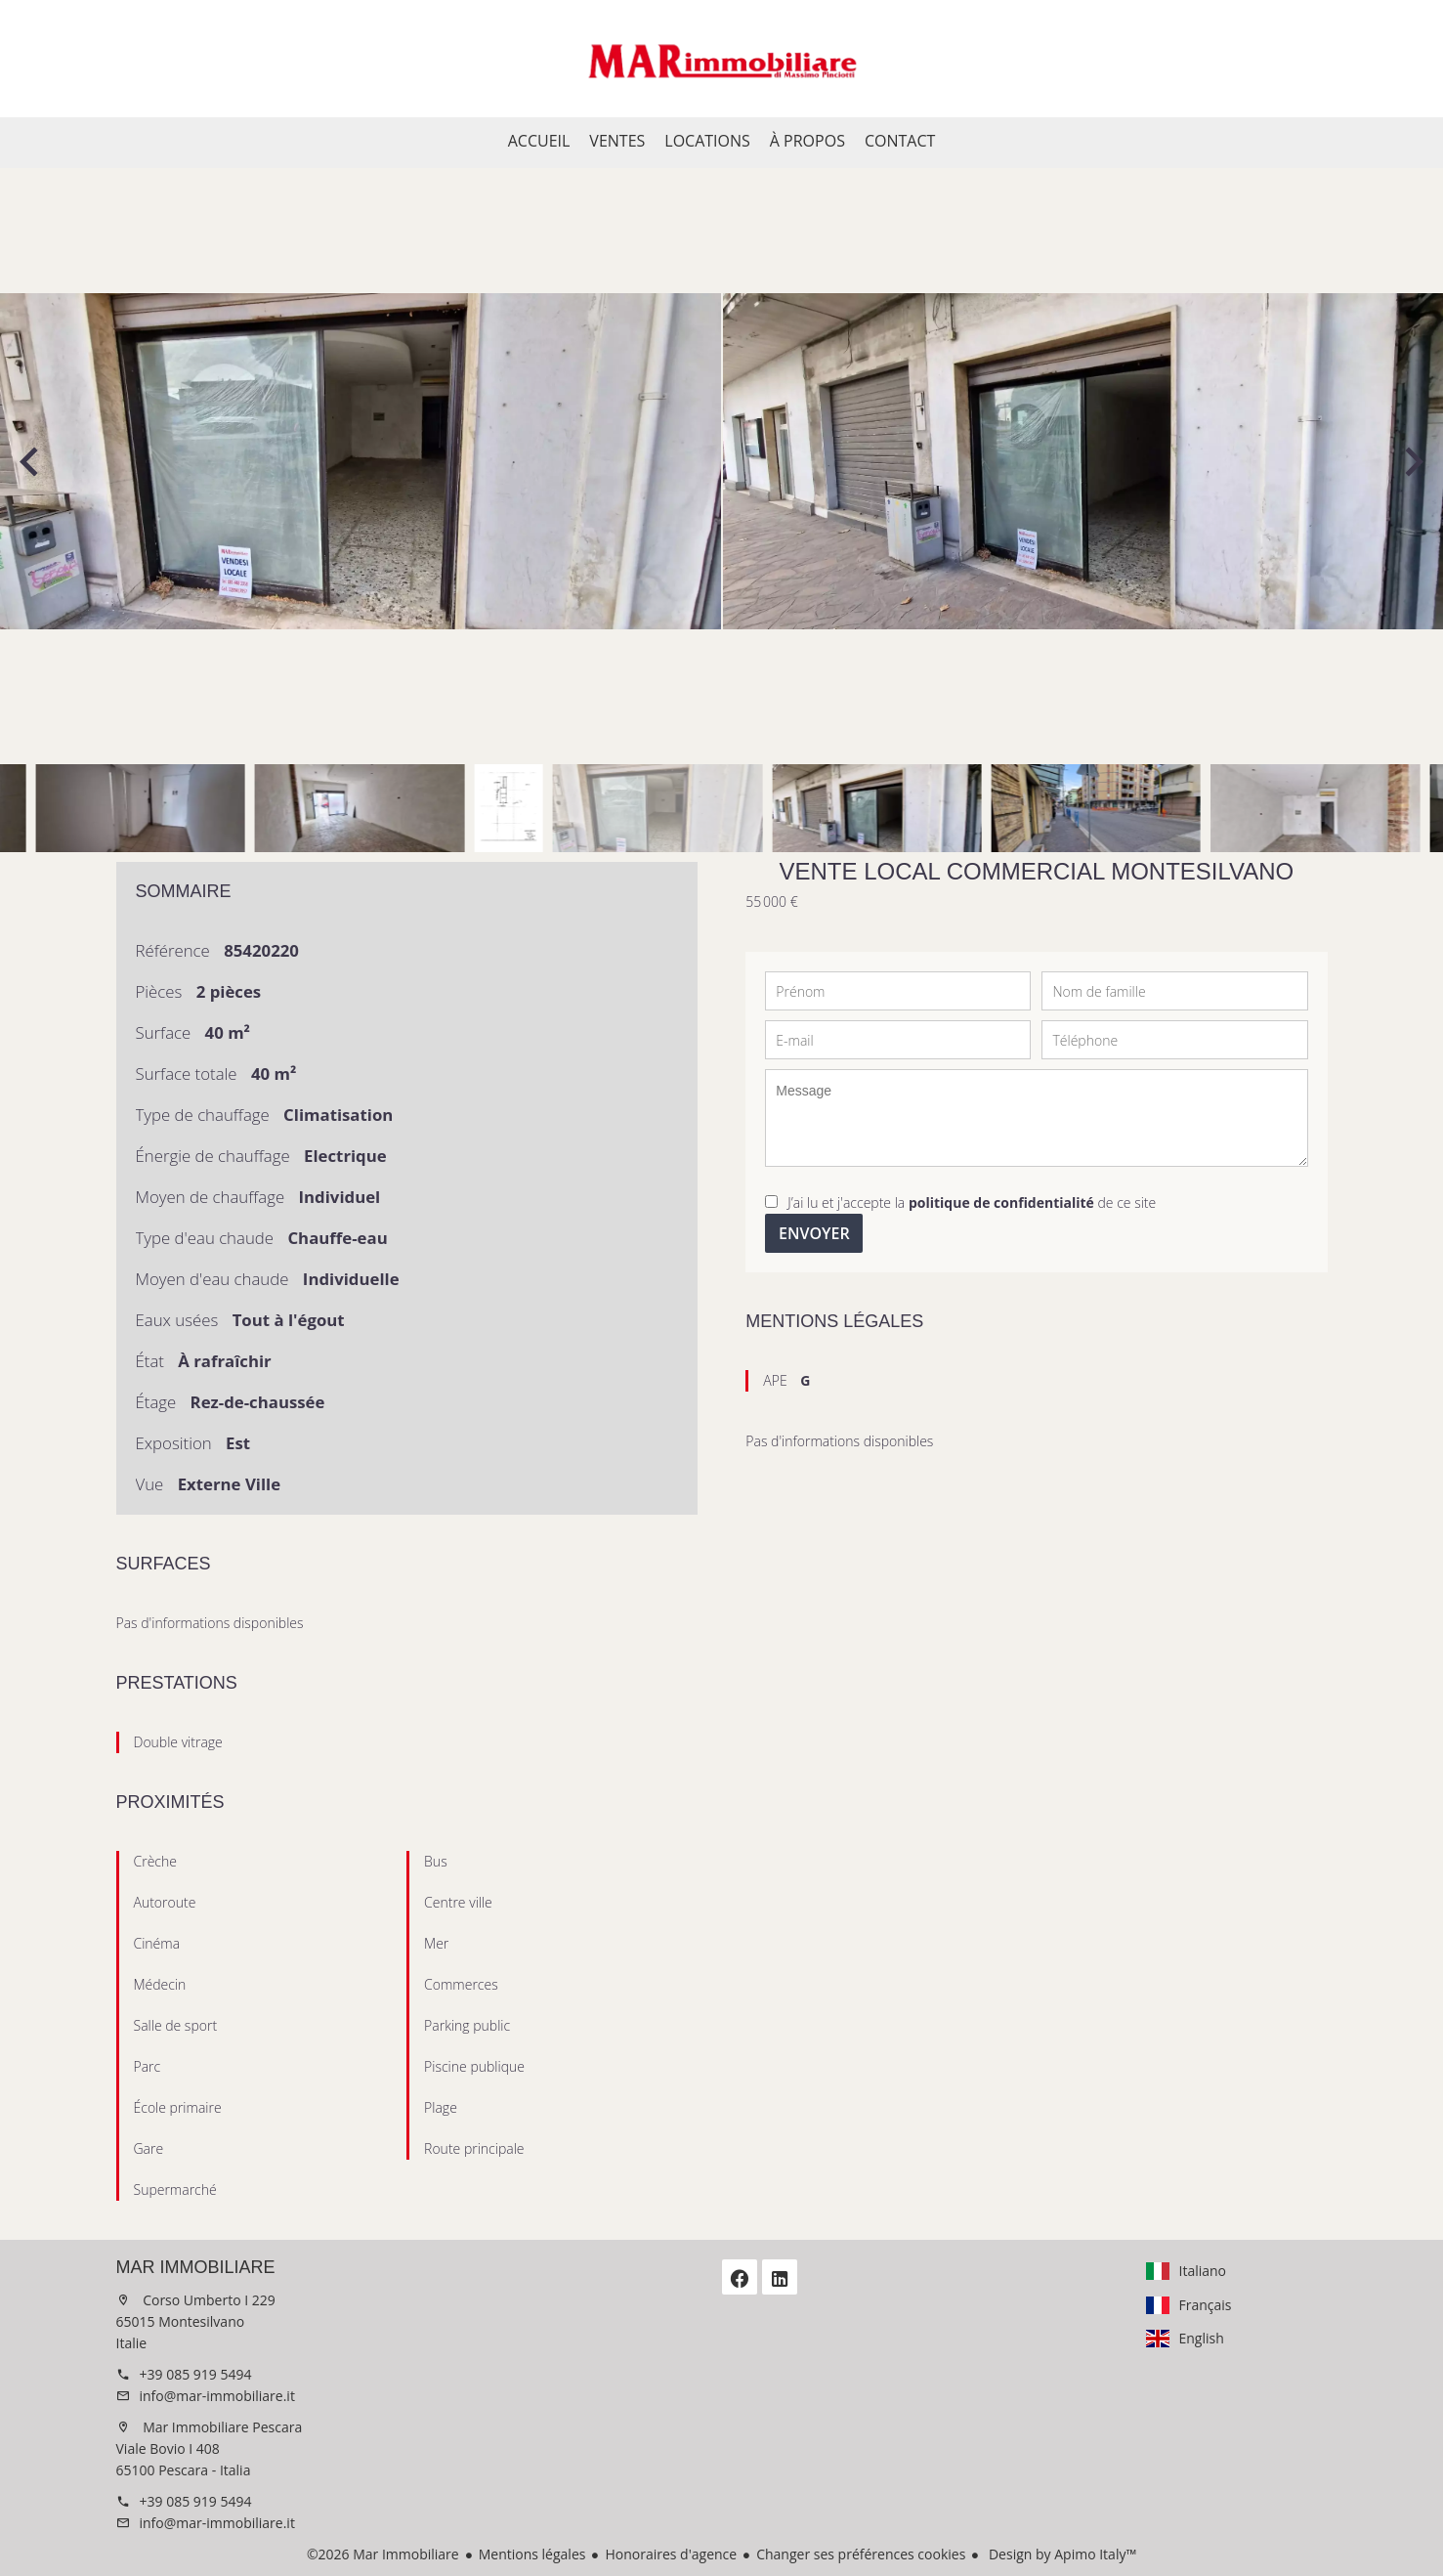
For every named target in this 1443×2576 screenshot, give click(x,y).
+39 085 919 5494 (196, 2374)
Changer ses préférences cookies (860, 2554)
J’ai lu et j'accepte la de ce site (971, 1202)
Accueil (722, 58)
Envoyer (814, 1233)
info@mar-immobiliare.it (217, 2395)
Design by (1060, 2554)
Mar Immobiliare (196, 2267)
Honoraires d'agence (671, 2554)
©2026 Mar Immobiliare (383, 2554)
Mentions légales (532, 2554)
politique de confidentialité (1001, 1202)
